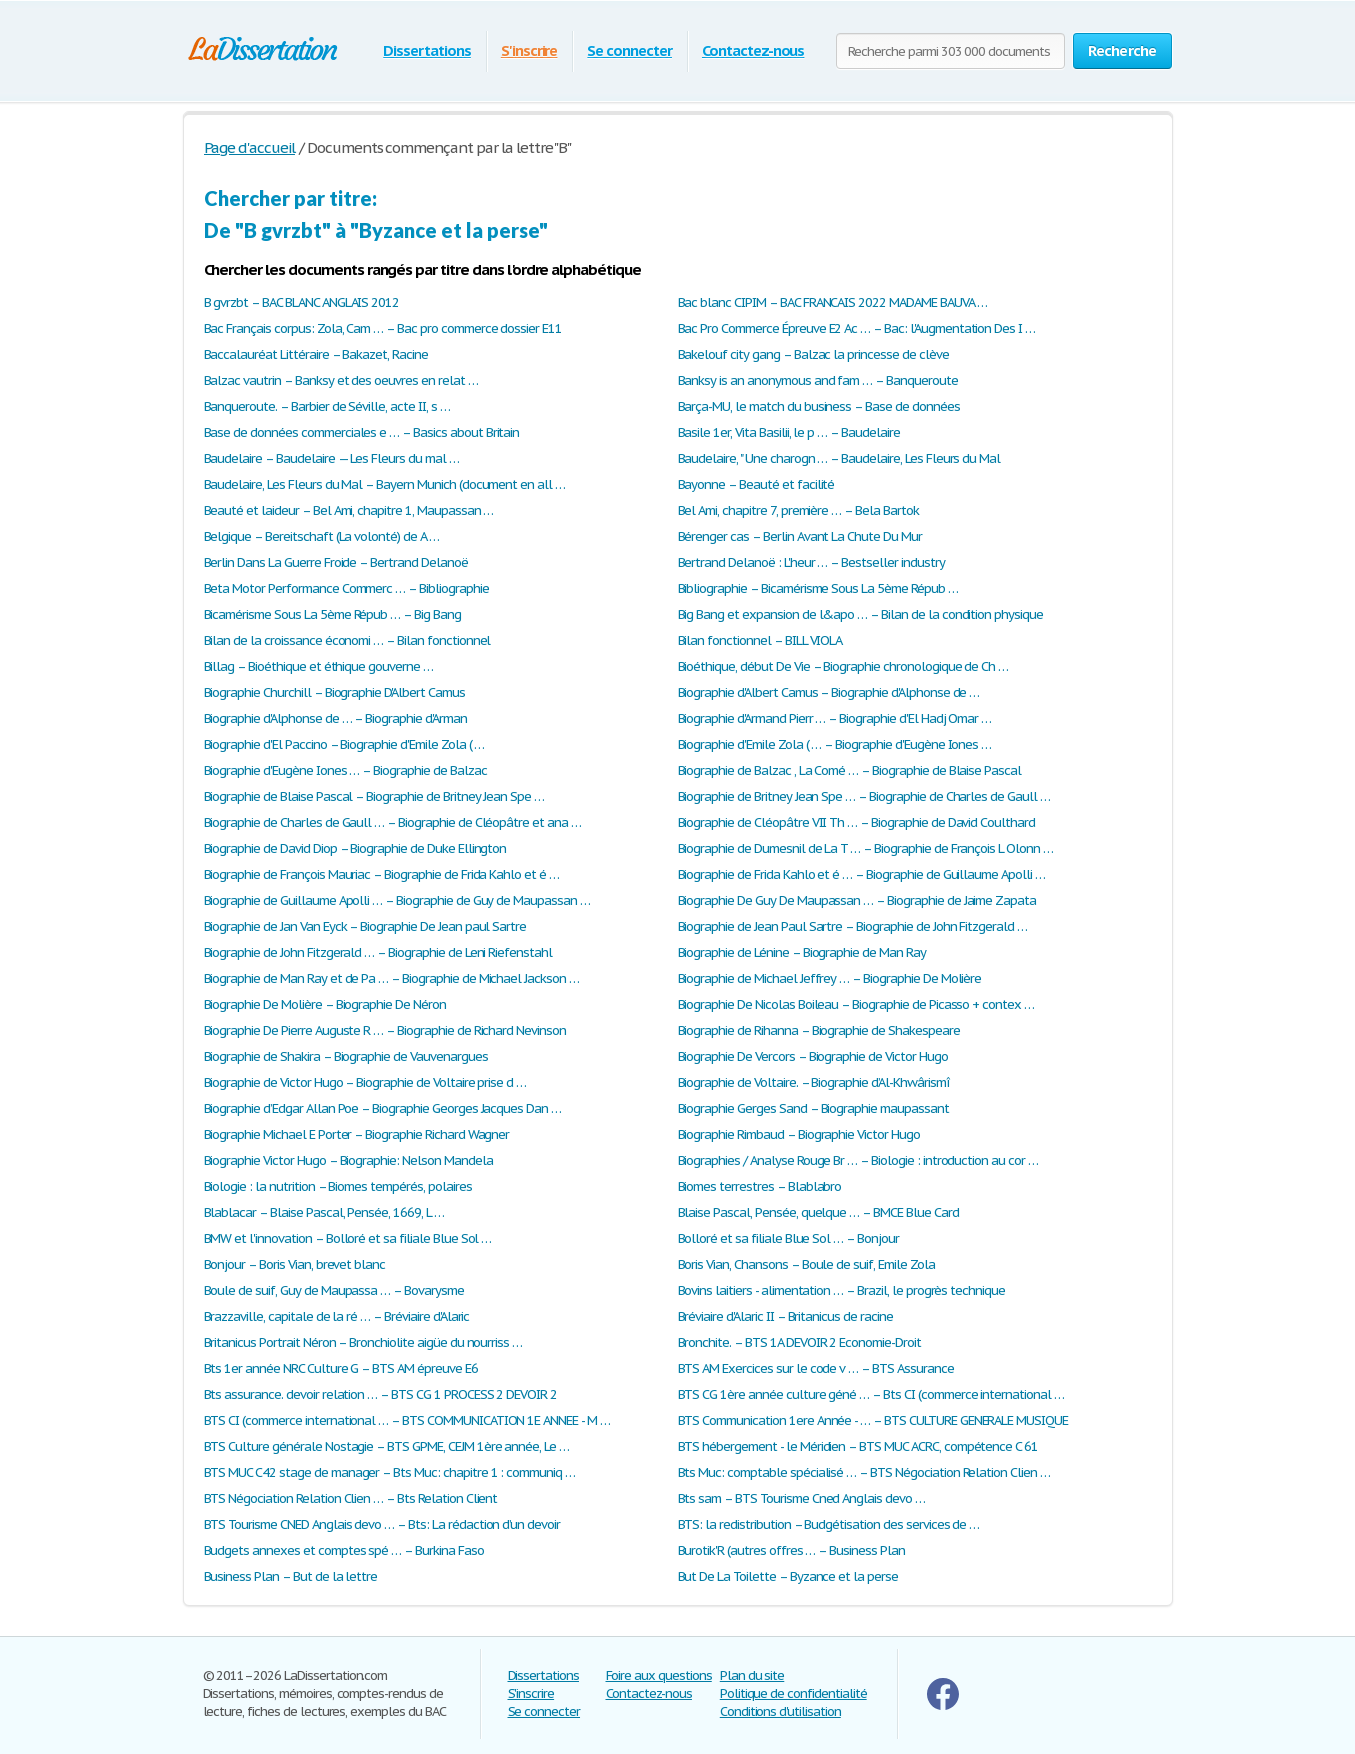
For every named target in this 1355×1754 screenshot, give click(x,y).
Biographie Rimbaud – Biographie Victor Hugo (799, 1134)
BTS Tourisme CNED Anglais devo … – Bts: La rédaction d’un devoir (382, 1524)
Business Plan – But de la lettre (291, 1576)
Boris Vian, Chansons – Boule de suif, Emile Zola (806, 1264)
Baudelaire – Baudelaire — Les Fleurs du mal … (331, 458)
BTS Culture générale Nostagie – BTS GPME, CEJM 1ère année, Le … (386, 1446)
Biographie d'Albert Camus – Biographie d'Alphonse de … (829, 692)
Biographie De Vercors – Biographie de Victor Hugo (813, 1056)
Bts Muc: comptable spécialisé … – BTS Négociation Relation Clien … (864, 1472)
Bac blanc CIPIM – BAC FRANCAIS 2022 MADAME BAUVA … (832, 302)
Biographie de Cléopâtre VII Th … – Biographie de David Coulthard (856, 822)
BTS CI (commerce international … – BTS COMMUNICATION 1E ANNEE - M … (407, 1420)
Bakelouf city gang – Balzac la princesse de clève (813, 354)
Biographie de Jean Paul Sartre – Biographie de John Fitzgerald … (852, 926)
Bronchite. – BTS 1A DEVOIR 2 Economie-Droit (799, 1342)
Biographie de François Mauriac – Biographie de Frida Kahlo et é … (381, 874)
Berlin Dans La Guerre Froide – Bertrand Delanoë (336, 562)
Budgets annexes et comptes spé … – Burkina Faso (344, 1550)
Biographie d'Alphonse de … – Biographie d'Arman (335, 718)
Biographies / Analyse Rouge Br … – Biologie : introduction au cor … (858, 1160)
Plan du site (752, 1675)
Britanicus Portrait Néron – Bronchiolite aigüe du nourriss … (363, 1342)
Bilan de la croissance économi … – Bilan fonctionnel (347, 640)
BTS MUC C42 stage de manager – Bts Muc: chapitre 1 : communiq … (389, 1472)
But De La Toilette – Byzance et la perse (788, 1576)
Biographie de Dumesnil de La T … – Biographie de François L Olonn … (865, 848)
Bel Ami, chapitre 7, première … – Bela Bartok (798, 510)
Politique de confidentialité (793, 1693)
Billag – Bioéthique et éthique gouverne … (318, 666)
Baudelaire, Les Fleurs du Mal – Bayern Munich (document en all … (384, 484)
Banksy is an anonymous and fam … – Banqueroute (818, 380)
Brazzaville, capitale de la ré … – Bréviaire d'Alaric (337, 1316)
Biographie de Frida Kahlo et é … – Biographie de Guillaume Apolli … (861, 874)
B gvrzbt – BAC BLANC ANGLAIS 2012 (302, 302)
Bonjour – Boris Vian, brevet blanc (295, 1264)
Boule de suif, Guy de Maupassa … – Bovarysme (334, 1290)
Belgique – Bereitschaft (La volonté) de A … (321, 536)
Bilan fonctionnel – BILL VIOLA (760, 640)
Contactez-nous (753, 50)
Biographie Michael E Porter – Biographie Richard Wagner (357, 1134)
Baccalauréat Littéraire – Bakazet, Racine (316, 354)
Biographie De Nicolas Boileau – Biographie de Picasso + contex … (856, 1004)
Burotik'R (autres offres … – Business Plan (791, 1550)
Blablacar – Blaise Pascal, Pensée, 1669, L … (324, 1212)
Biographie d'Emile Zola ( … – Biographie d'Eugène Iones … (835, 744)
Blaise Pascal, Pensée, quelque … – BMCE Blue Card (818, 1212)
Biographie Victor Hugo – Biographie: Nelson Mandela (348, 1160)
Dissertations (426, 50)
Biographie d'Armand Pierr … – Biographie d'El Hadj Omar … (835, 718)
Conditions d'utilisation (780, 1711)
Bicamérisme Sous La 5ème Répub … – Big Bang (332, 614)
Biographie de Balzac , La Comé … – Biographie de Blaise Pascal (850, 770)
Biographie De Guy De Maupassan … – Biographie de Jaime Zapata (857, 900)
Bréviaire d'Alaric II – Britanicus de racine (785, 1316)
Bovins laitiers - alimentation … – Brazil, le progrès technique (841, 1290)
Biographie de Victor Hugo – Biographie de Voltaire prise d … (365, 1082)
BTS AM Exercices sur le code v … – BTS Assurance (816, 1368)
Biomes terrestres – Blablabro (760, 1186)
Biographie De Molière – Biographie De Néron (325, 1004)
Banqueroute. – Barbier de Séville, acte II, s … (327, 406)
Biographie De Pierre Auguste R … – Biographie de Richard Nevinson (385, 1030)
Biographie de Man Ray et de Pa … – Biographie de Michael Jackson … (391, 978)
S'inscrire (529, 50)
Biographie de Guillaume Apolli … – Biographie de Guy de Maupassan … (397, 900)
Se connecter (629, 50)
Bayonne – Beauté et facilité (756, 484)
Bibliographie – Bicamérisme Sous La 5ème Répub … (818, 588)
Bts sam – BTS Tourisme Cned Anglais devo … (801, 1498)
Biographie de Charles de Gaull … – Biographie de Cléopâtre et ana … (392, 822)
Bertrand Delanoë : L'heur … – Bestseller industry (811, 562)
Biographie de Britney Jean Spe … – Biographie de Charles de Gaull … (864, 796)
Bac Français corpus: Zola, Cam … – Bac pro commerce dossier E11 (383, 328)
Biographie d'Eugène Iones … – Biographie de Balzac (345, 770)
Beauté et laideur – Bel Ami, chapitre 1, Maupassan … (349, 510)
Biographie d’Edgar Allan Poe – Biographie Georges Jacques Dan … (382, 1108)
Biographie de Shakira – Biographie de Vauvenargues (346, 1056)
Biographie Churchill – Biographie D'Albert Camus (334, 692)
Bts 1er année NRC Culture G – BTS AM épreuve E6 (341, 1368)
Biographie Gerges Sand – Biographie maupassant (813, 1108)
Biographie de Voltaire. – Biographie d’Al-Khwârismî (814, 1082)
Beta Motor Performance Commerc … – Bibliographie (346, 588)
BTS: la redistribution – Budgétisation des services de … (829, 1524)
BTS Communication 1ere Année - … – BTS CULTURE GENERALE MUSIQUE (873, 1420)
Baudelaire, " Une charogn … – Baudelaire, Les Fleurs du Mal (839, 458)
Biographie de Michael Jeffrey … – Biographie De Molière (830, 978)
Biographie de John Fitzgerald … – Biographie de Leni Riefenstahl (378, 952)
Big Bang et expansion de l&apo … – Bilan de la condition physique (860, 614)
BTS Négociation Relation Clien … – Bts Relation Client (351, 1498)
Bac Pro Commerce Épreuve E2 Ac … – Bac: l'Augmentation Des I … (857, 328)
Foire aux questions (659, 1675)
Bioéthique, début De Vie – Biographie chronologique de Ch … (843, 666)
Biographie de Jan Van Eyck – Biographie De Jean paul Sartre (365, 926)
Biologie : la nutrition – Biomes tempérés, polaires (338, 1186)
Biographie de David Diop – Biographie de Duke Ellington (355, 848)
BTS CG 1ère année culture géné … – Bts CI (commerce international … (871, 1394)
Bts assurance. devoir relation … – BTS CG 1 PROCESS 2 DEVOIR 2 (381, 1394)
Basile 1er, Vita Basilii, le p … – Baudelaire (789, 432)
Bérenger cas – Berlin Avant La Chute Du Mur (800, 536)
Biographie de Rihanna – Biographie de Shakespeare (819, 1030)
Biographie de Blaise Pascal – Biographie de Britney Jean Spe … (374, 796)
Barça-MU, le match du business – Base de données (819, 406)
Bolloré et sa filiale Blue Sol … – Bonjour (788, 1238)
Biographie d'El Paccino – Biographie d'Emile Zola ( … (344, 744)
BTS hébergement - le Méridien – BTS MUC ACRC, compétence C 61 (858, 1446)
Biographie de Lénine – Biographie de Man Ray (802, 952)
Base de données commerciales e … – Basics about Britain (362, 432)
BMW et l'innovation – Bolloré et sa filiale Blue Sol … (348, 1238)
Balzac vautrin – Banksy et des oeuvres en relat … (341, 380)
